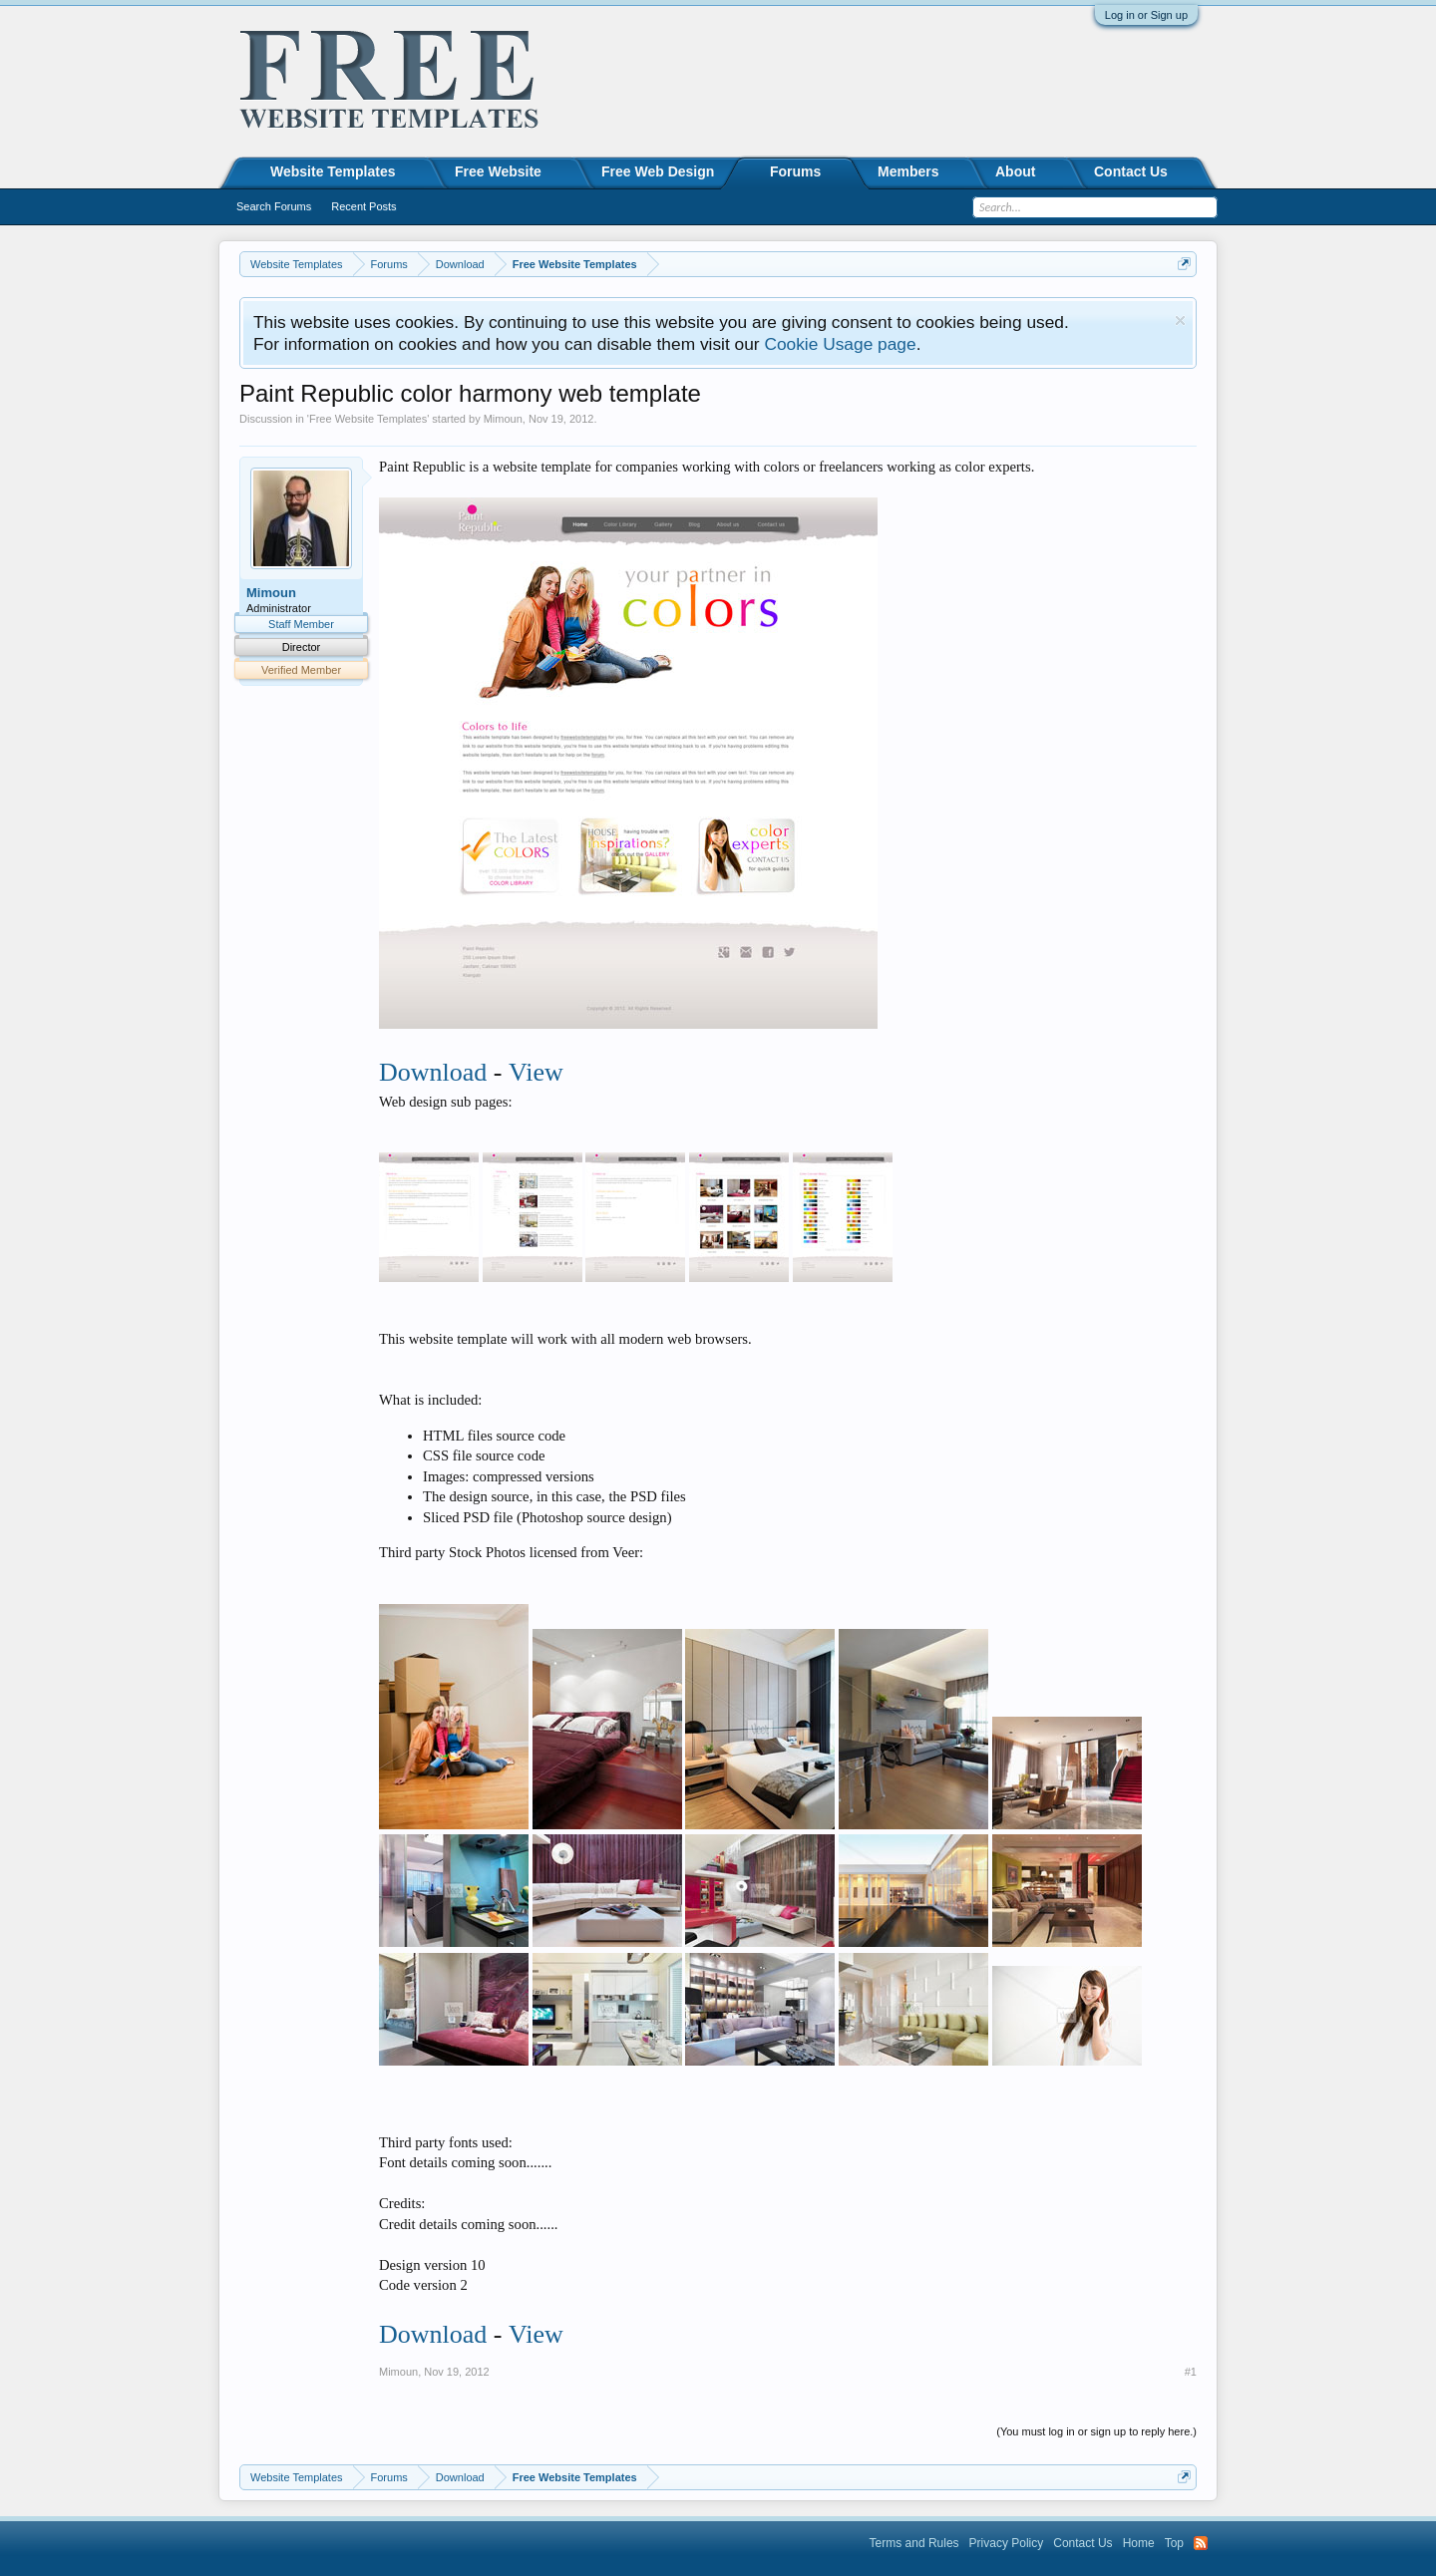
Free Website (498, 171)
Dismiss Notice (1180, 320)
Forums (795, 171)
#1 (1191, 2372)
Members (908, 171)
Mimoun (503, 419)
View (536, 1072)
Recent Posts (363, 206)
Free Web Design (657, 171)
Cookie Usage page (839, 344)
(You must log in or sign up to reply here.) (1096, 2431)
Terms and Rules (914, 2543)
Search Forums (273, 206)
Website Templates (333, 171)
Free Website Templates (368, 419)
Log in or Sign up (1146, 15)
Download (433, 1072)
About (1015, 171)
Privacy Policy (1006, 2543)
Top (1174, 2543)
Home (1139, 2543)
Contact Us (1131, 171)
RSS (1201, 2543)
